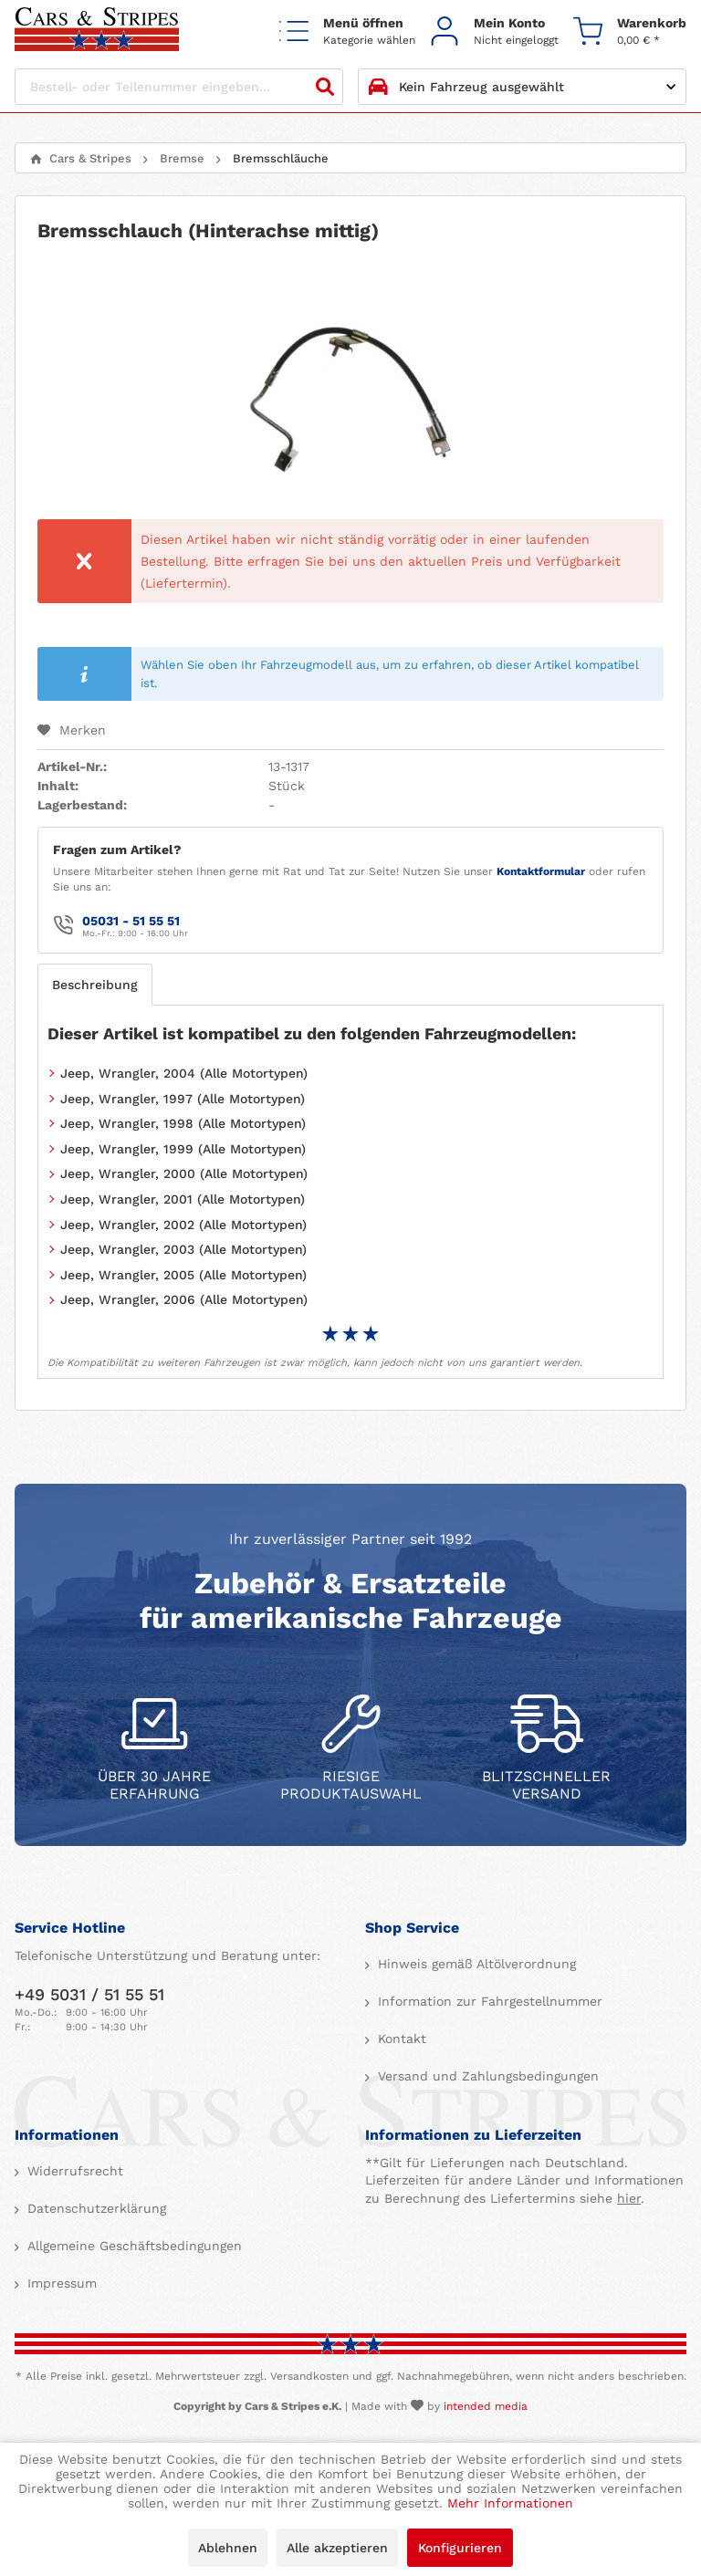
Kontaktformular (541, 871)
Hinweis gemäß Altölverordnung (474, 1963)
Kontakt (399, 2038)
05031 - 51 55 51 (131, 920)
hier (629, 2198)
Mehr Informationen (510, 2503)
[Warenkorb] (629, 30)
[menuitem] (347, 30)
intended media (486, 2406)
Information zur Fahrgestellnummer (487, 2001)
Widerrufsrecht (73, 2171)
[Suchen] (325, 86)
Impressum (60, 2283)
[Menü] (347, 30)
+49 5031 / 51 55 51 (89, 1994)
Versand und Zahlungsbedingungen (486, 2076)
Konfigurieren (460, 2547)
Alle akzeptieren (337, 2547)
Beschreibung (95, 984)
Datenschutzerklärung (94, 2208)
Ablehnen (227, 2547)
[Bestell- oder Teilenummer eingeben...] (179, 86)
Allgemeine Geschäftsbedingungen (132, 2245)
